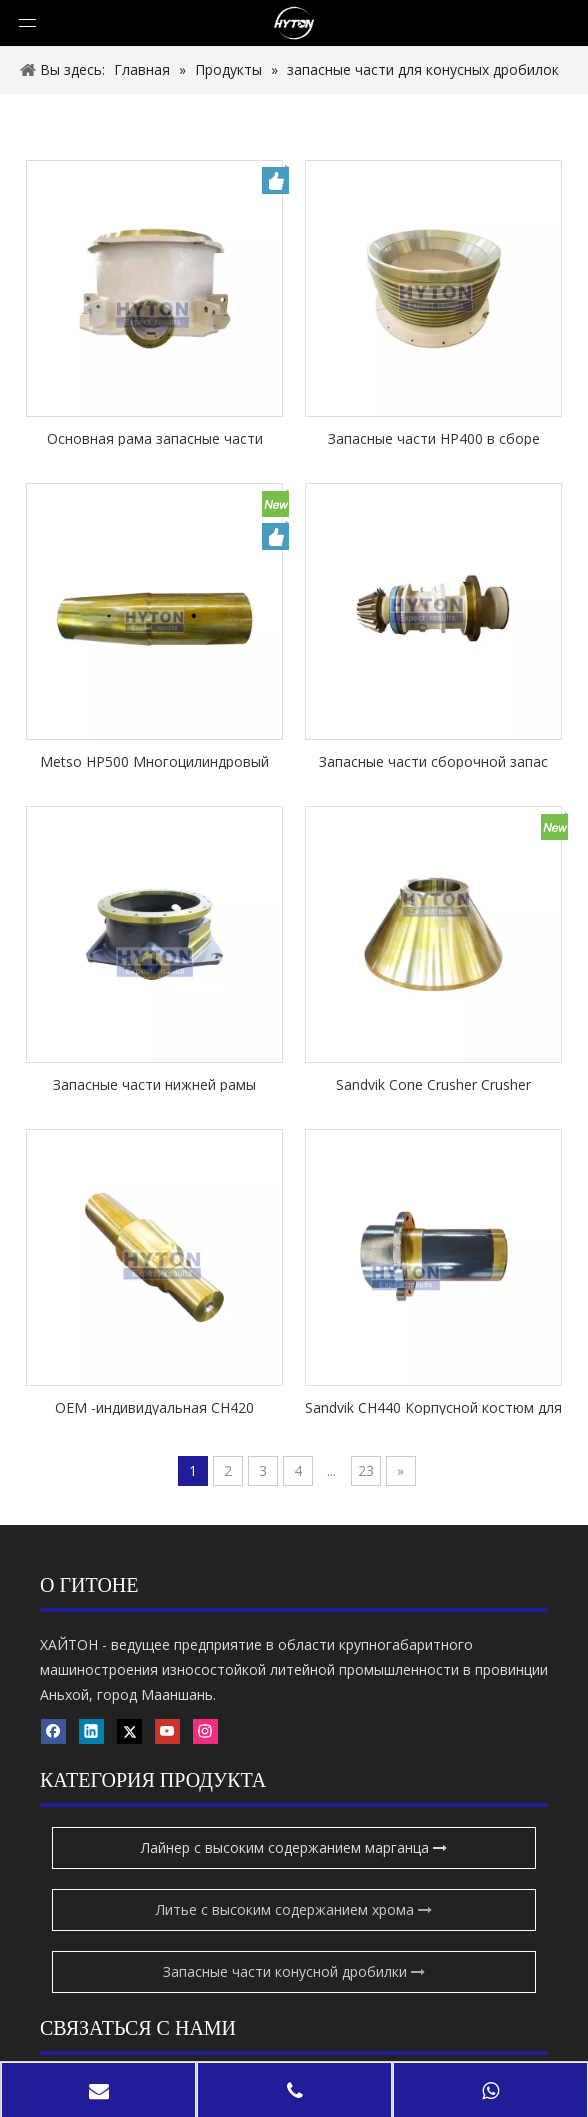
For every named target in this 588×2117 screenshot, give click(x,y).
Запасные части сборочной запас (433, 760)
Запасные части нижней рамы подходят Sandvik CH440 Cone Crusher (154, 1083)
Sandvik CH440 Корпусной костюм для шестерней (433, 1406)
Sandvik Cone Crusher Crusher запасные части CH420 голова (434, 1083)
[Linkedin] (91, 1983)
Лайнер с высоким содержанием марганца (293, 1706)
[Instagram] (91, 2011)
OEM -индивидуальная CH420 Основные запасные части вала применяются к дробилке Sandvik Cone (154, 1406)
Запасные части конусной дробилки (294, 1830)
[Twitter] (129, 1983)
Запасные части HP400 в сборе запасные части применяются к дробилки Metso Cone (434, 437)
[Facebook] (53, 1983)
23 (366, 1470)
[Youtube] (53, 2011)
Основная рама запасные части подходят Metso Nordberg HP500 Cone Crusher (155, 437)
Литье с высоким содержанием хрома (293, 1768)
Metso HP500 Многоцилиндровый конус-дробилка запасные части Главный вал (154, 760)
